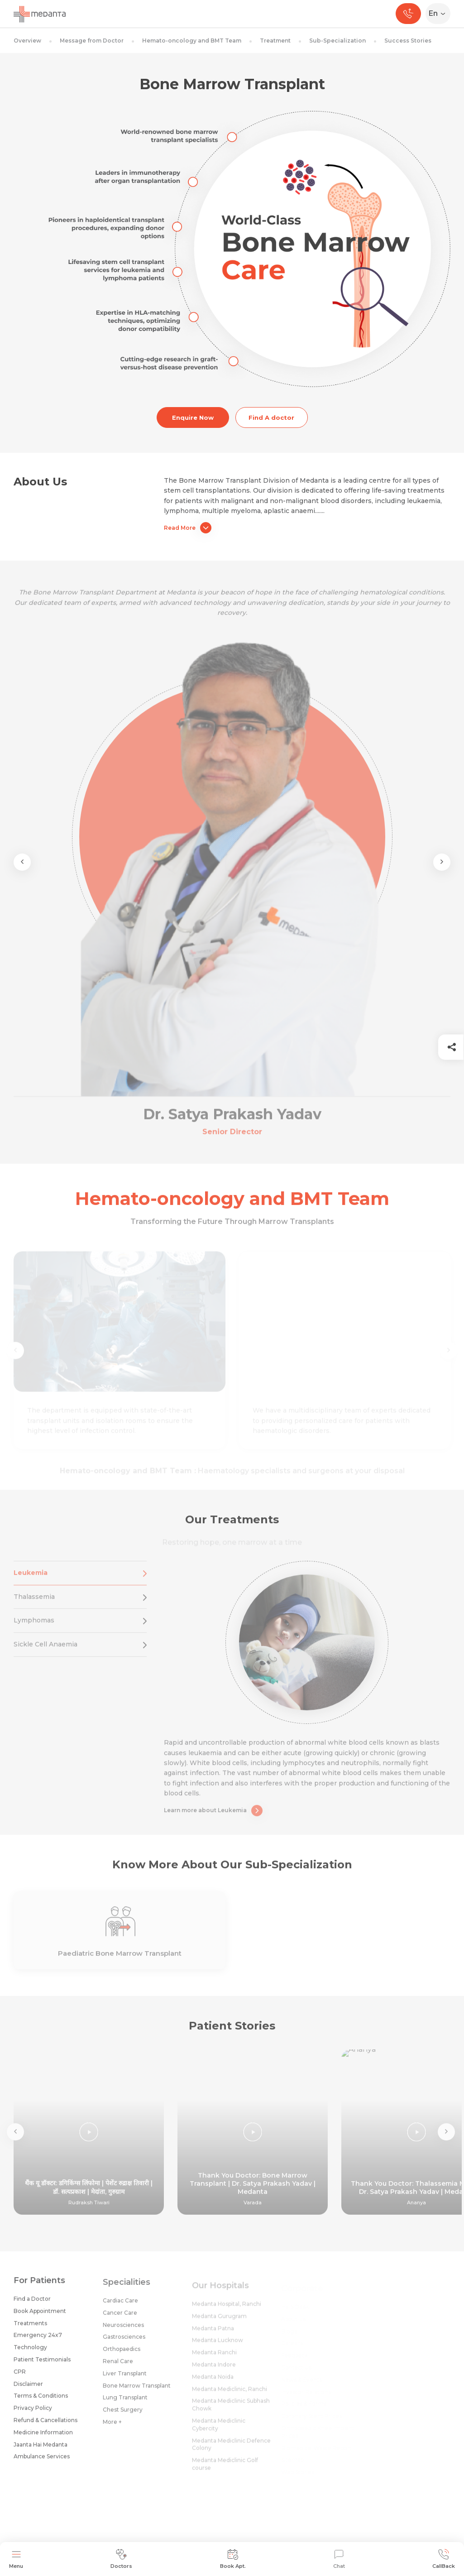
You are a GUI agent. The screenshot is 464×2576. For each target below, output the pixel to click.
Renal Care (118, 2367)
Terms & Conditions (41, 2400)
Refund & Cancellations (45, 2425)
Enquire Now (193, 417)
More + (112, 2428)
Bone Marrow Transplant (137, 2391)
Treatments (30, 2327)
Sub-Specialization (337, 40)
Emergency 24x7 (38, 2339)
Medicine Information (43, 2436)
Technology (30, 2352)
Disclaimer (28, 2388)
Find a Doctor (32, 2303)
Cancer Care (120, 2318)
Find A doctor (271, 417)
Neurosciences (123, 2330)
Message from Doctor (92, 40)
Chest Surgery (123, 2416)
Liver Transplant (125, 2379)
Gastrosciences (124, 2343)
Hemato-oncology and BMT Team (191, 40)
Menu (16, 2559)
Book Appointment (40, 2315)
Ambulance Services (42, 2461)
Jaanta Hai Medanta (40, 2449)
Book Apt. (233, 2559)
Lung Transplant (125, 2403)
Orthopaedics (121, 2355)
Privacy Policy (33, 2412)
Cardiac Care (120, 2306)
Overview (27, 40)
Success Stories (407, 40)
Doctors (121, 2559)
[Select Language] (440, 13)
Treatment (275, 40)
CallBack (443, 2559)
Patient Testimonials (42, 2364)
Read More (187, 527)
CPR (20, 2376)
